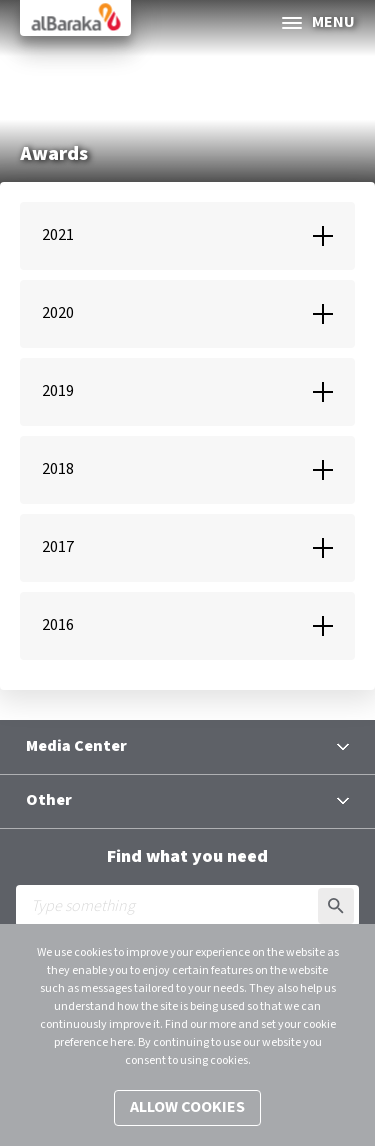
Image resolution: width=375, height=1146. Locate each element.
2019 (58, 391)
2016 (58, 625)
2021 (58, 235)
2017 (58, 547)
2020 (58, 313)
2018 (58, 469)
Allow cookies (187, 1107)
